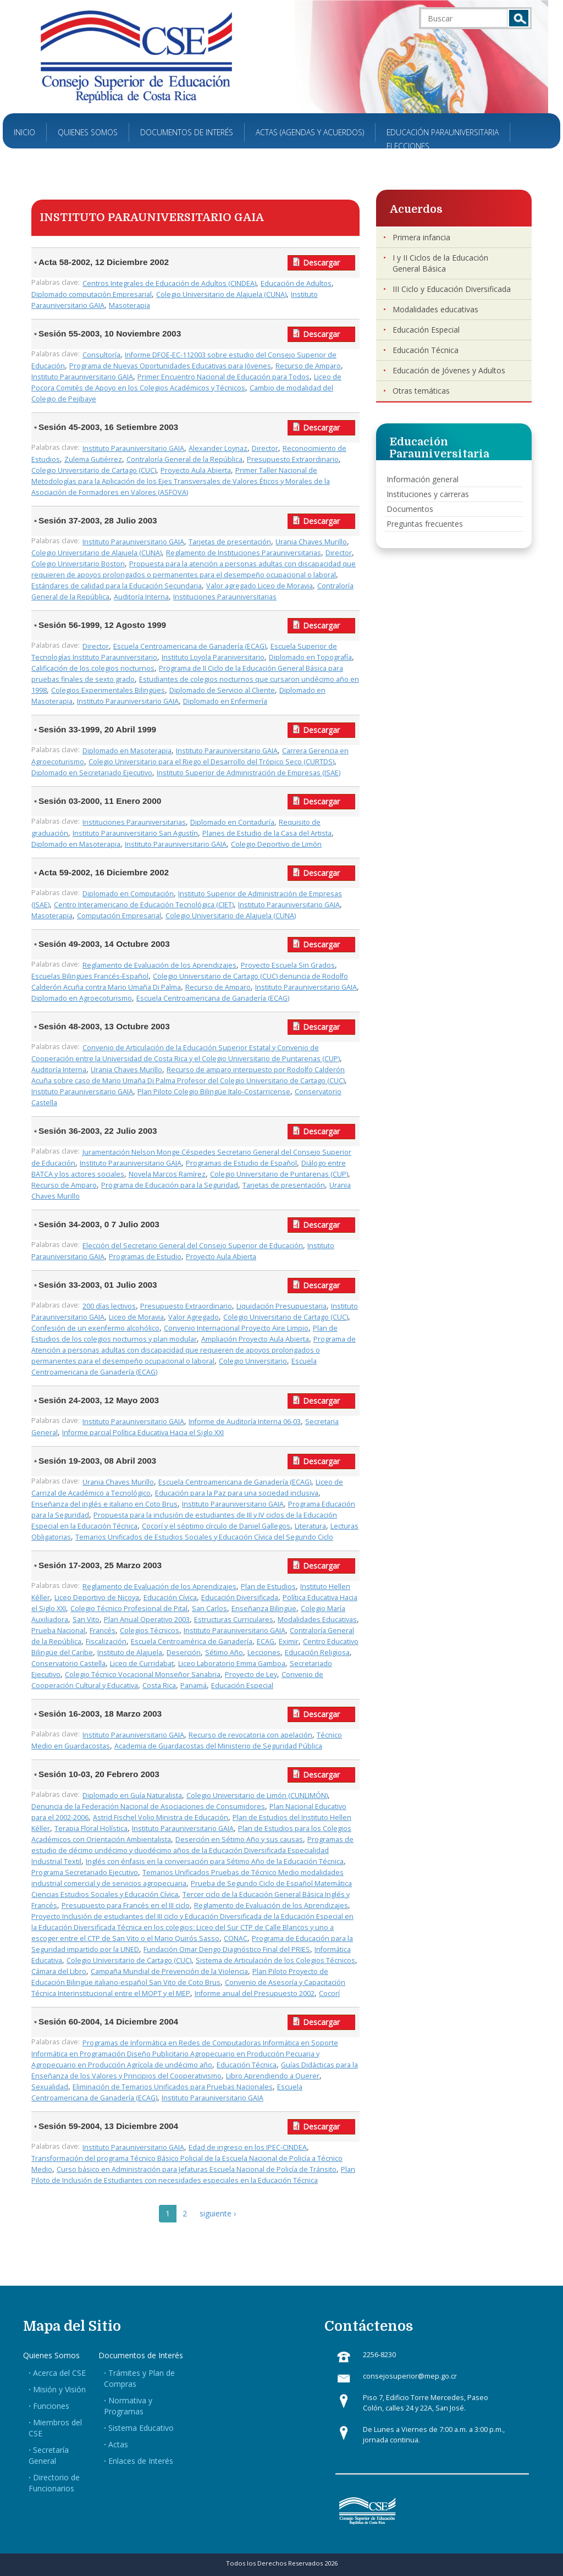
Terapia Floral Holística (91, 1828)
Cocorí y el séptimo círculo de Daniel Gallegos (216, 1526)
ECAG (265, 1641)
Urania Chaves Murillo (311, 542)
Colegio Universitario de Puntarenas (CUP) (279, 1174)
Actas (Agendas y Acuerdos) (310, 132)
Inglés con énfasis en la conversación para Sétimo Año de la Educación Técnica (215, 1861)
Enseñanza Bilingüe (263, 1608)
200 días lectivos (109, 1306)
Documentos (410, 509)
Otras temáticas (421, 390)
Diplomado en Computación (128, 893)
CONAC (235, 1938)
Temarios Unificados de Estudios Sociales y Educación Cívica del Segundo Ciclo (204, 1537)
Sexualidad (49, 2087)
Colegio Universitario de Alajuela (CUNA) (221, 294)
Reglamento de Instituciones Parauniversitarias (243, 553)
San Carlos (209, 1608)
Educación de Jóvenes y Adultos (449, 370)
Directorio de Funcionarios (54, 2483)
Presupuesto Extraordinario (293, 459)
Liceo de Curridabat (142, 1663)
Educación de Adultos (296, 283)
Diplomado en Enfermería (225, 701)
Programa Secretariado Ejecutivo (84, 1872)
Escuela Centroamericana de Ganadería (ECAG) (189, 646)
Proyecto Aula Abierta (196, 470)
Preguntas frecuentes (425, 523)
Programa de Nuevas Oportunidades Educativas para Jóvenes (170, 366)
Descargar (321, 262)
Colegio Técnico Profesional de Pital (128, 1608)
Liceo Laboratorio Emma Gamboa (231, 1663)
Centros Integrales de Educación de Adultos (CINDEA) (169, 283)
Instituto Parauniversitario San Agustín (135, 833)
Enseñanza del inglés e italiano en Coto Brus (104, 1504)
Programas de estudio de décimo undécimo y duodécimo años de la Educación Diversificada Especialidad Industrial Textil (192, 1850)
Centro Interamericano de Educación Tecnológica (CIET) (144, 904)
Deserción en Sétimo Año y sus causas (239, 1839)
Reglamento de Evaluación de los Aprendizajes (159, 965)
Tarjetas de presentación (230, 542)
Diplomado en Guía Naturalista (132, 1795)
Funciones (51, 2406)
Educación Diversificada (239, 1597)
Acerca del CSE (59, 2373)
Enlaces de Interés (140, 2461)
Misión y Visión (59, 2389)
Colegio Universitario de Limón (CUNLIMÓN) (257, 1795)
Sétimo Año (224, 1652)
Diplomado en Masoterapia (127, 750)
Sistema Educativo (141, 2428)
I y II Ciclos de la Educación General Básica (440, 263)
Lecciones (263, 1652)
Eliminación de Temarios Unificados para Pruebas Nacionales (173, 2087)
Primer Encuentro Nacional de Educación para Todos (223, 377)
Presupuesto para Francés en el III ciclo (126, 1905)
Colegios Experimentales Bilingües (108, 690)
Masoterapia (129, 305)
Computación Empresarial (119, 915)
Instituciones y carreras (428, 494)
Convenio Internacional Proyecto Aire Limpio (236, 1328)
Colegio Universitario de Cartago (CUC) (93, 470)
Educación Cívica (170, 1597)
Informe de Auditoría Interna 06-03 (245, 1421)
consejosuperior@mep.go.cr (410, 2376)
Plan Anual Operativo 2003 (147, 1619)
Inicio (24, 132)
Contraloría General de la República (184, 459)
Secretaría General (49, 2455)
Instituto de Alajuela (129, 1652)
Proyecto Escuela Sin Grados (288, 965)
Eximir (289, 1641)
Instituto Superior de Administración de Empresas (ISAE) (248, 772)
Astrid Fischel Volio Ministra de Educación (160, 1817)
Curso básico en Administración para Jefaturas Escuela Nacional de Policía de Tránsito (196, 2169)
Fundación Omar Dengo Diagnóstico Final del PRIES (226, 1949)
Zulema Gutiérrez (93, 459)
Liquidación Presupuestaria (281, 1306)
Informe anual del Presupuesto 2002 (254, 1993)
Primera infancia (421, 237)
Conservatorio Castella (68, 1663)
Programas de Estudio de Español (241, 1163)
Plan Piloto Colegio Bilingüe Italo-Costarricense (213, 1091)
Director (265, 448)
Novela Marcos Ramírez (167, 1174)
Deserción (184, 1652)
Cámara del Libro (58, 1971)
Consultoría (101, 355)
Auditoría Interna (141, 597)
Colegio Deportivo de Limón (276, 844)
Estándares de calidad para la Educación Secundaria (116, 586)
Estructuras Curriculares (233, 1619)
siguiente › (218, 2213)
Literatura (310, 1526)
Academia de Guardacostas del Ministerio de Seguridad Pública (218, 1746)
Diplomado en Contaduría (232, 822)
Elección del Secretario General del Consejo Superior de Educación (192, 1245)
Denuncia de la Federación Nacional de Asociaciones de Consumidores (148, 1806)
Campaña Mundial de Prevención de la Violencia (169, 1971)
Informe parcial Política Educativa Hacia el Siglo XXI (143, 1432)
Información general (423, 479)
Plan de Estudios (268, 1586)
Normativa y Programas (128, 2406)
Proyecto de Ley (251, 1674)
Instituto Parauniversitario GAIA (82, 377)
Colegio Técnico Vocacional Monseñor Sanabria (142, 1674)
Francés (102, 1630)
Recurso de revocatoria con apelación (250, 1735)
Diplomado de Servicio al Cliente (222, 690)
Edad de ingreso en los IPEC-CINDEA (248, 2147)
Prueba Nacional (58, 1630)
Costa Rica (159, 1685)
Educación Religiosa (317, 1652)
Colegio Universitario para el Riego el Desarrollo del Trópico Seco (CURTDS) (211, 761)
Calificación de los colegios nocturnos (92, 668)
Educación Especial (242, 1685)
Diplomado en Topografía (310, 657)
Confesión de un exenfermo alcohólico (95, 1328)
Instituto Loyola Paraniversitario (213, 657)
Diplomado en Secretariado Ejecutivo (91, 772)
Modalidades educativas (435, 309)
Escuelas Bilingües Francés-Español (89, 976)
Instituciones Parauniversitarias (225, 597)
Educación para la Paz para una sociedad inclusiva (236, 1493)
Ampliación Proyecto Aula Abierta (255, 1339)
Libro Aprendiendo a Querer (272, 2076)
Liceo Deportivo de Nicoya (96, 1597)
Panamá (193, 1685)
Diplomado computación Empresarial (91, 294)
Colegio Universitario (253, 1361)
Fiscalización (106, 1641)
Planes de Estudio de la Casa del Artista (267, 833)
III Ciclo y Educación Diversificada (452, 289)
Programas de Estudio (145, 1256)
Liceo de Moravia (136, 1317)
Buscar (518, 18)
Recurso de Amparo (308, 366)
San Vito (86, 1619)
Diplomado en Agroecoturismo (81, 998)
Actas (118, 2444)
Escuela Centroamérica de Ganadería (191, 1641)
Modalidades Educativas (317, 1619)
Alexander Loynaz (218, 448)
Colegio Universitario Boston (78, 564)
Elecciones (408, 146)
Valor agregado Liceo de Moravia (259, 586)
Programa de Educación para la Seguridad (169, 1185)
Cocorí (329, 1993)
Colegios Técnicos (149, 1630)
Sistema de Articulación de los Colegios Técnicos (275, 1960)
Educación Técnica (247, 2065)
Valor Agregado (193, 1317)
